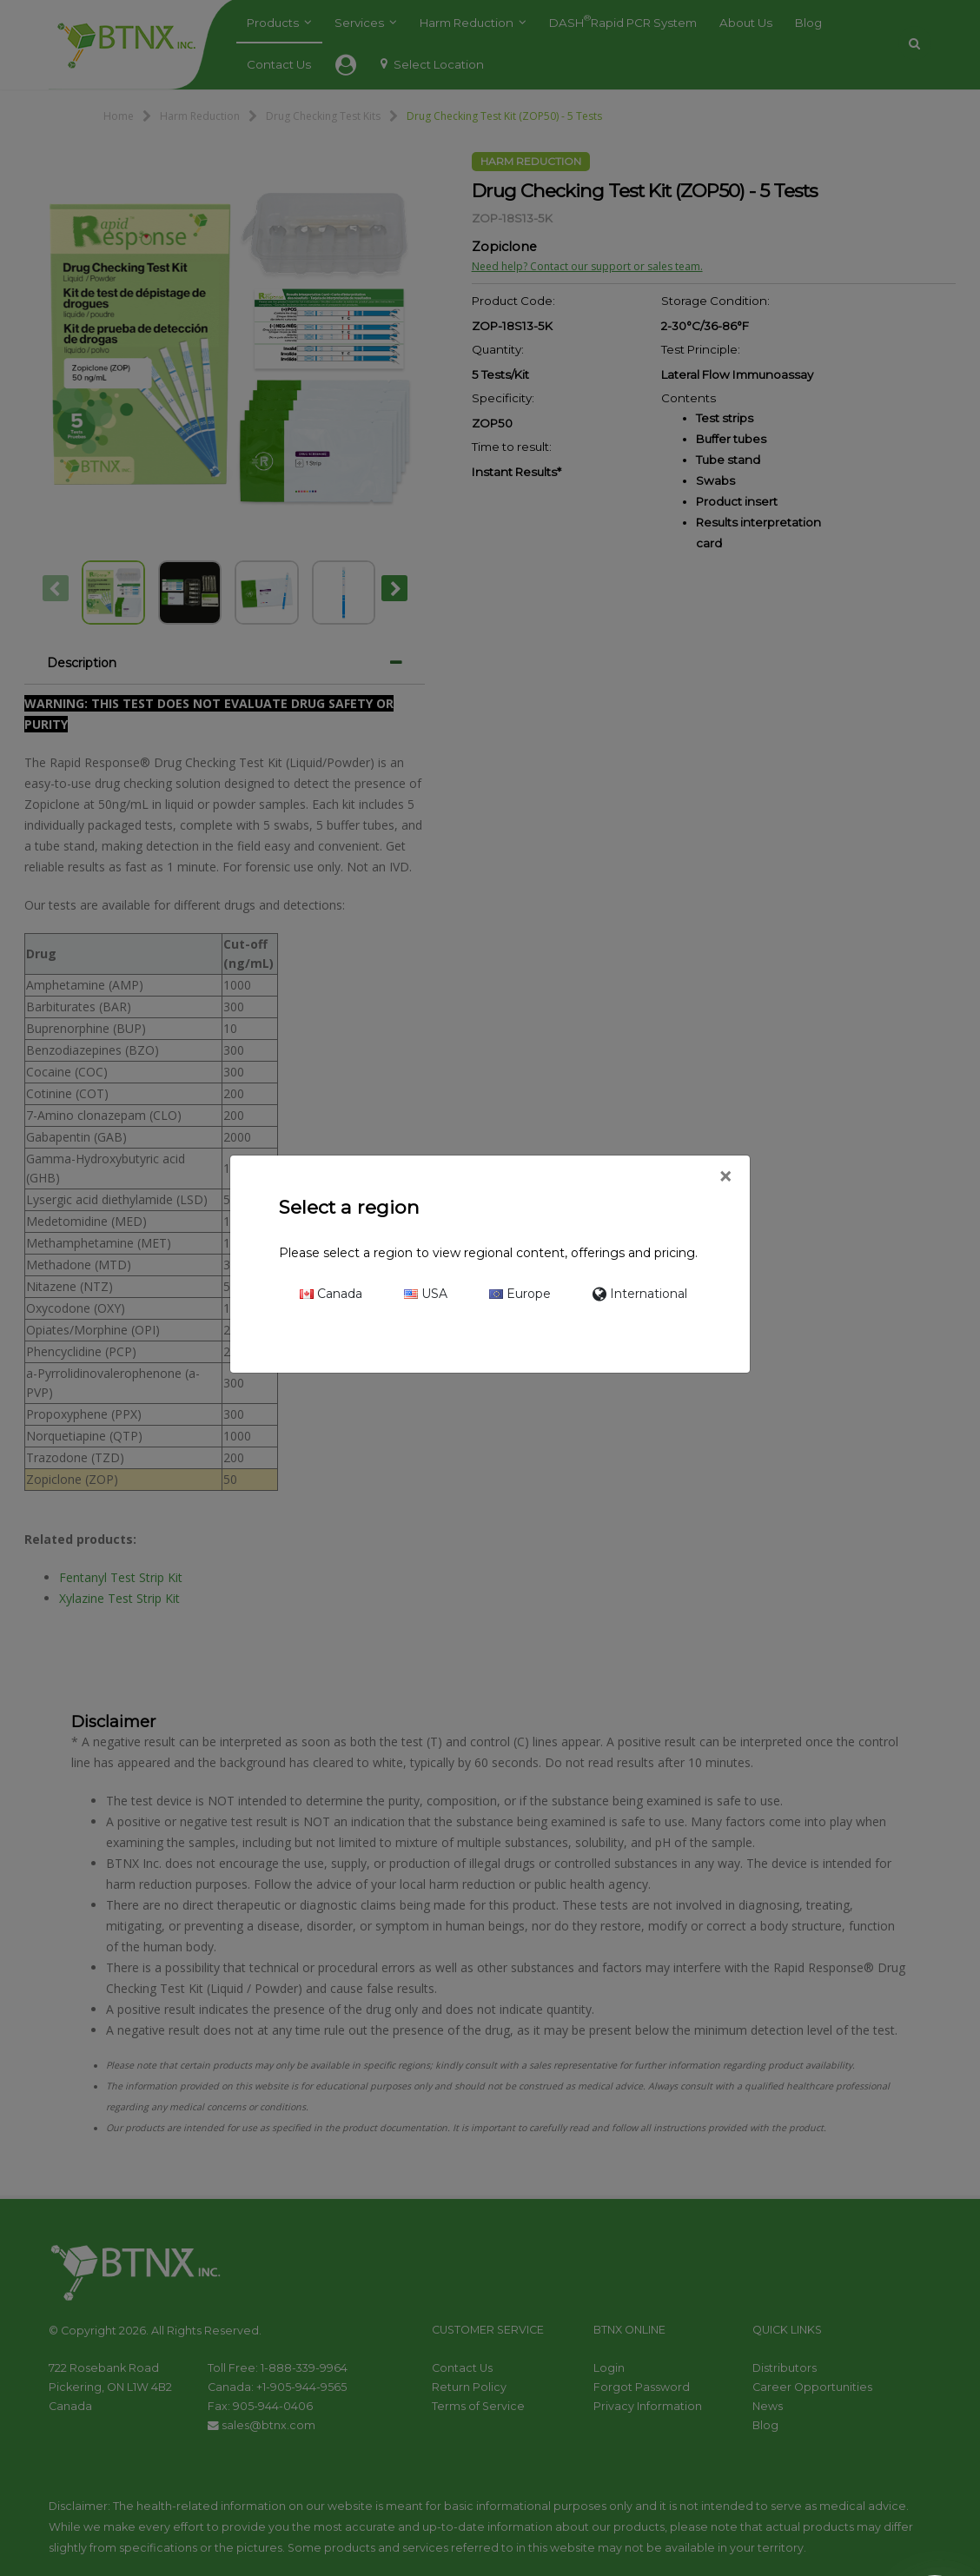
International (640, 1293)
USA (425, 1293)
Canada (331, 1293)
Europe (520, 1293)
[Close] (725, 1177)
